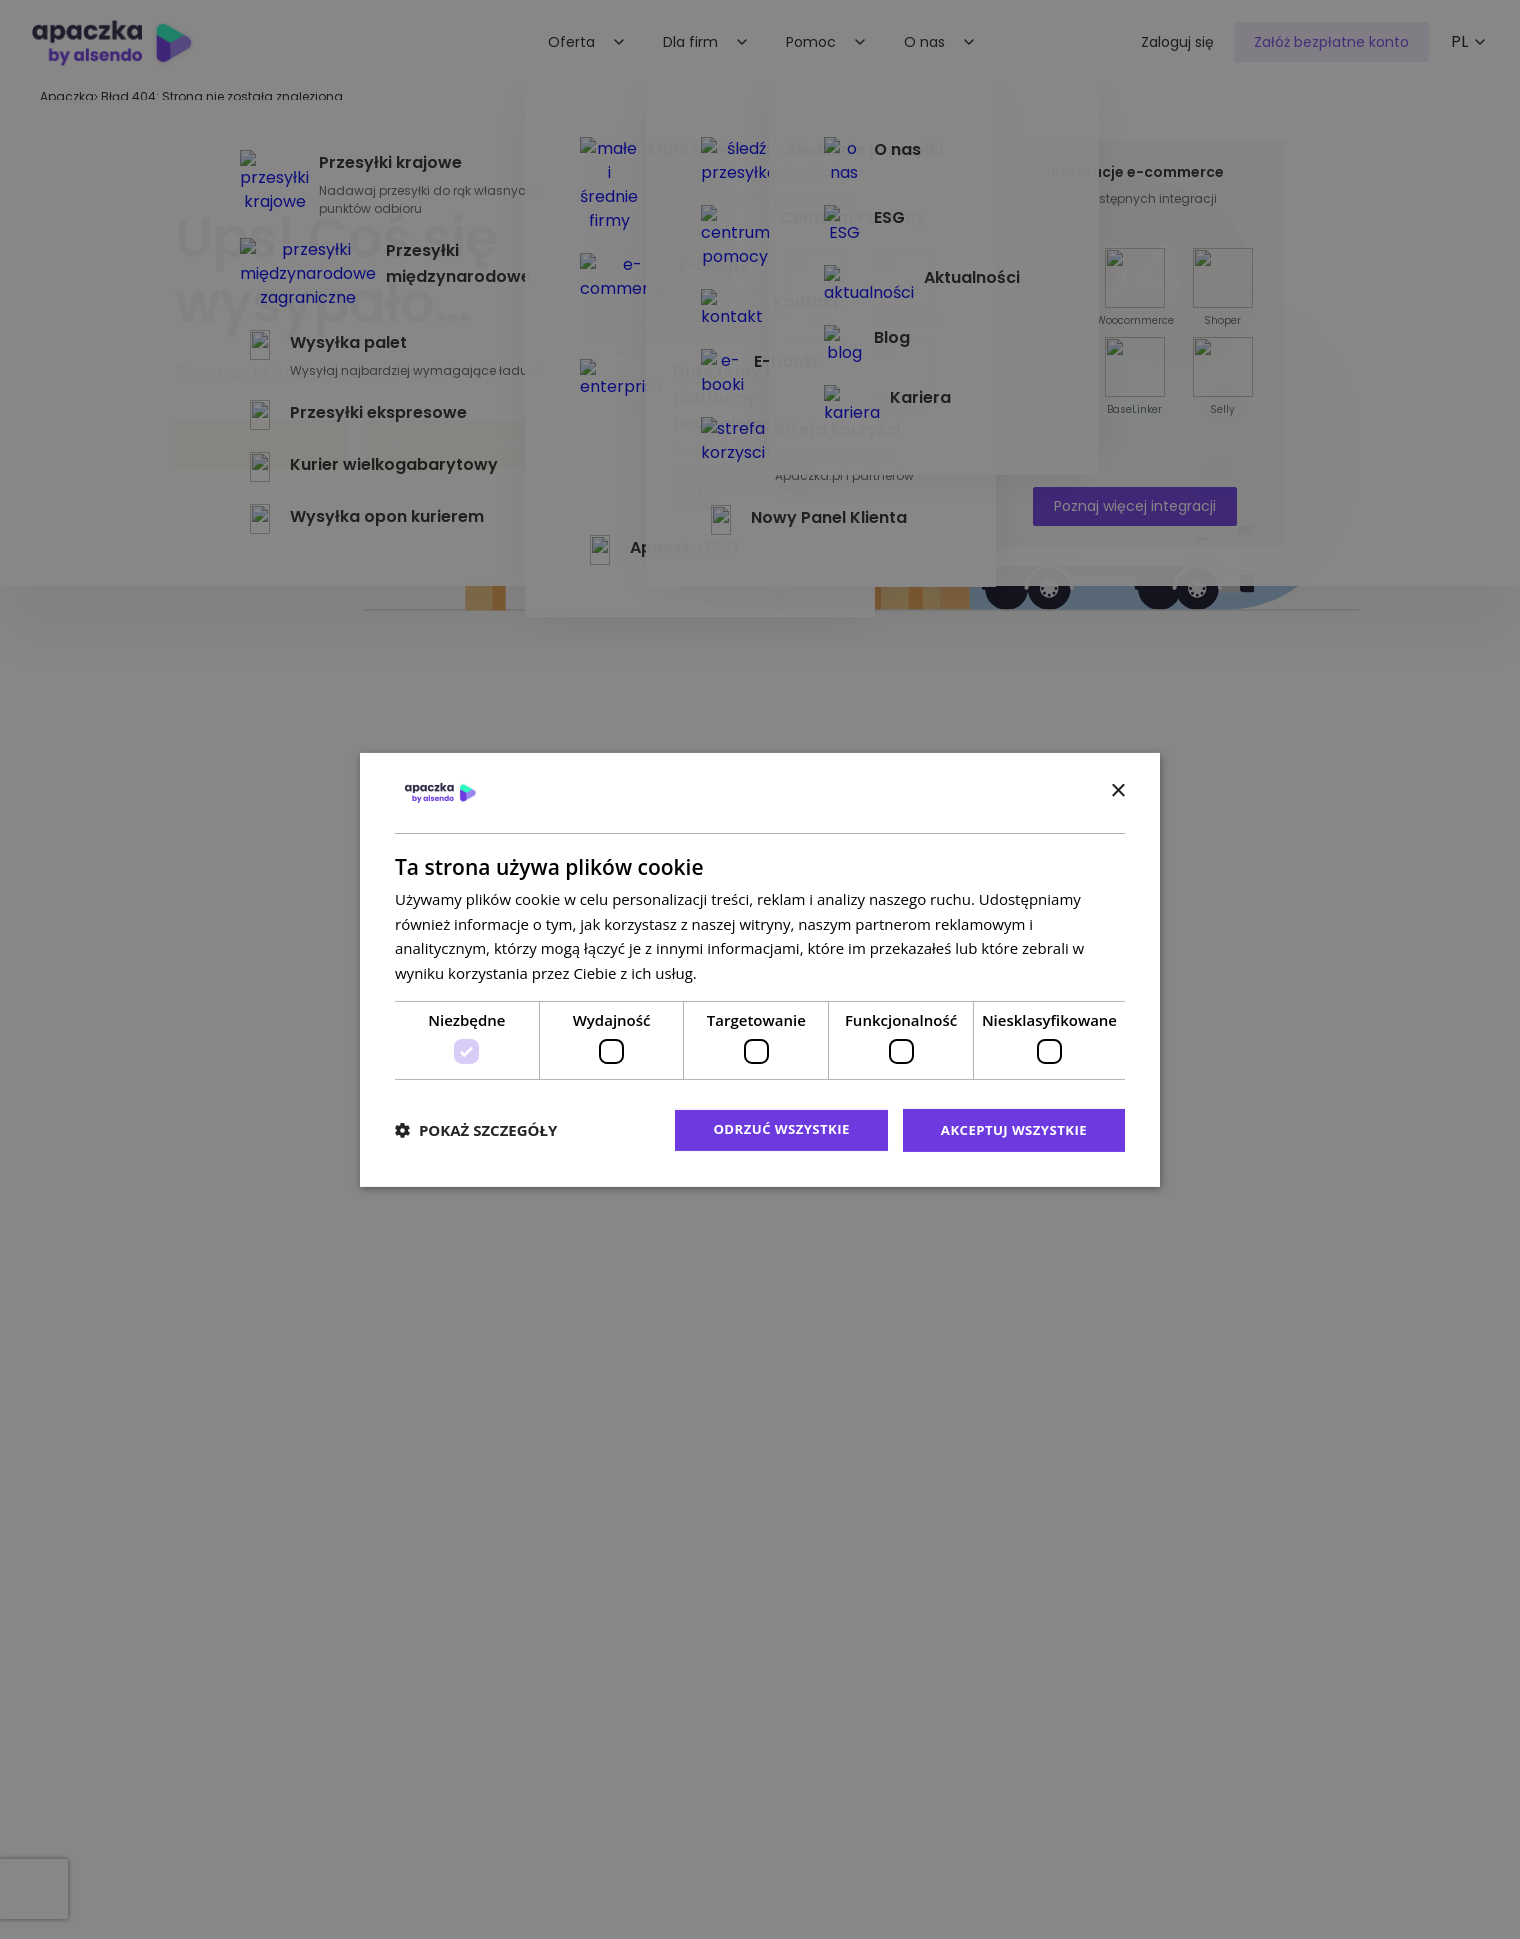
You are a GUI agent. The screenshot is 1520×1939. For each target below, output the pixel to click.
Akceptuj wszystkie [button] (1010, 1129)
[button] (476, 1130)
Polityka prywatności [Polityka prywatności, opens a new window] (772, 972)
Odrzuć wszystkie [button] (770, 1129)
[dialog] (760, 969)
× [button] (1117, 790)
